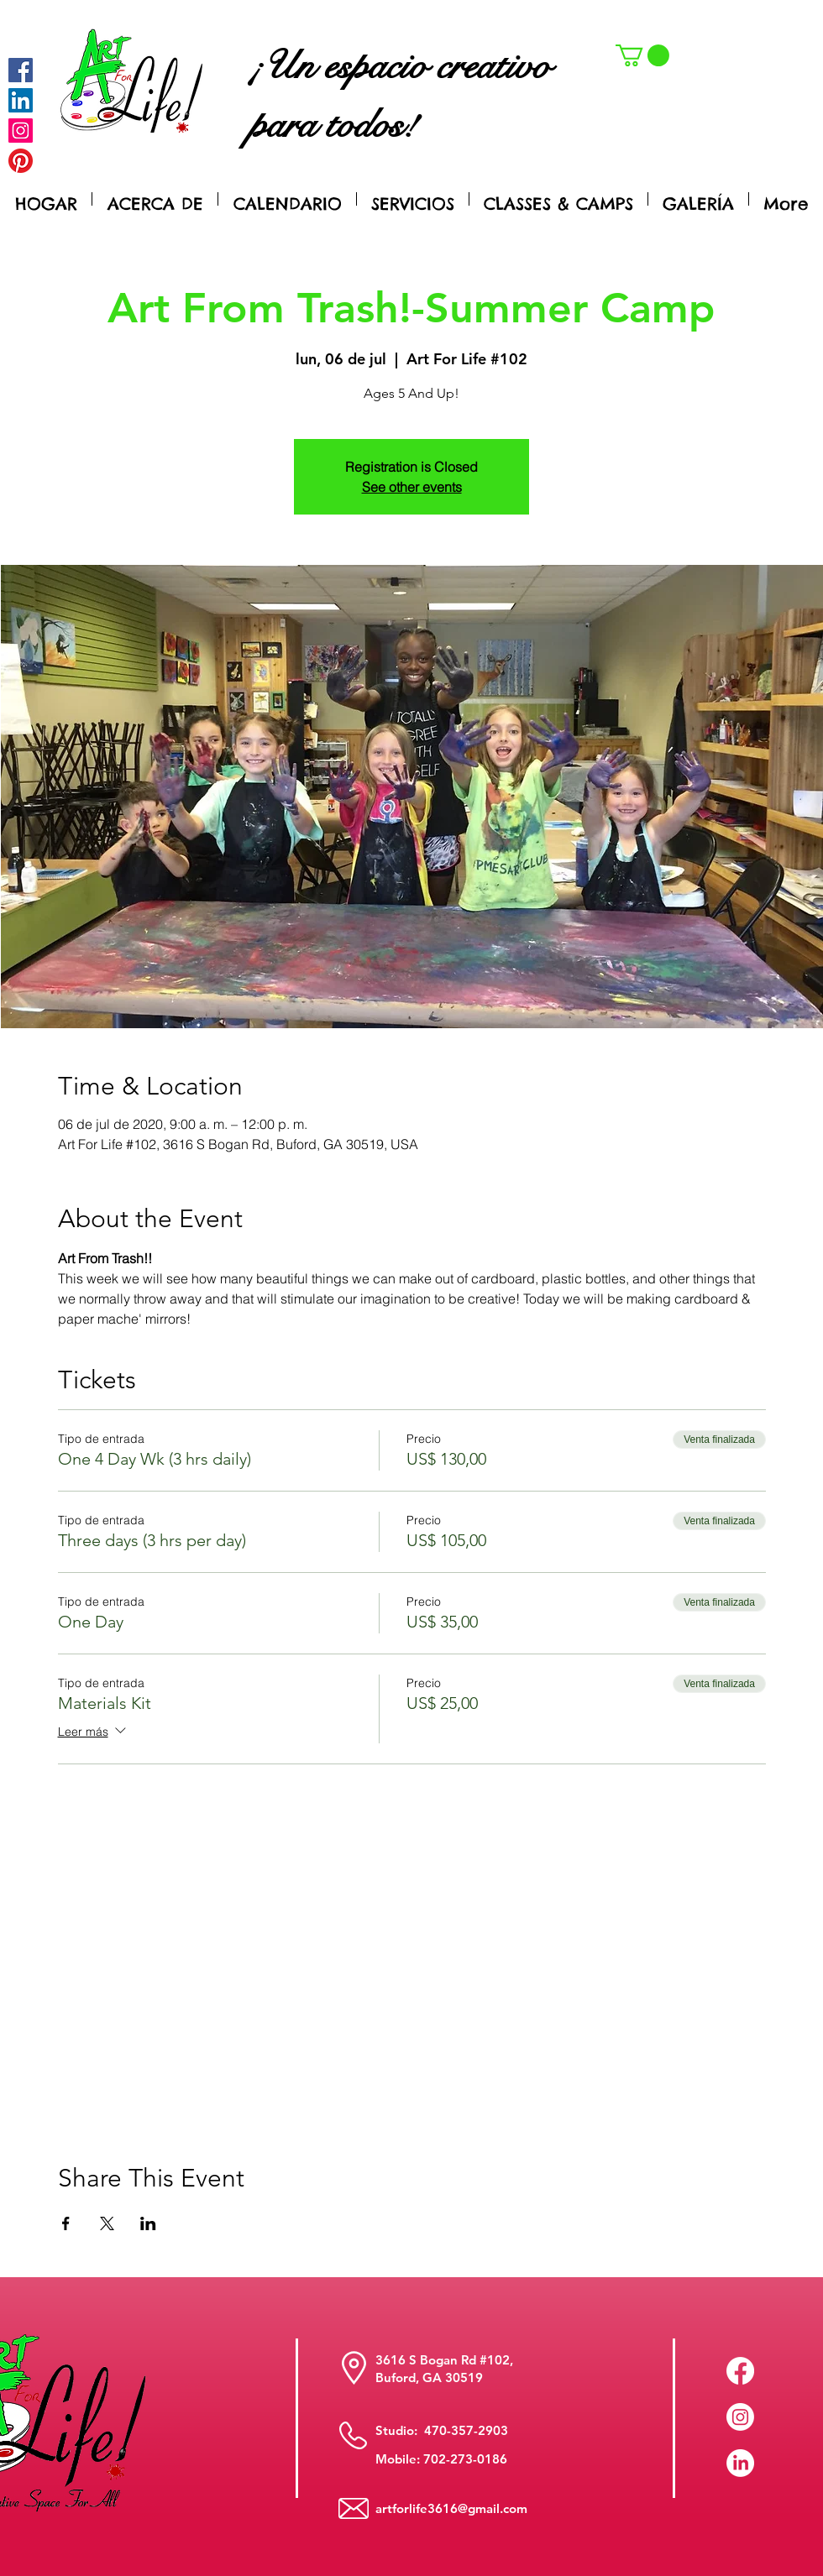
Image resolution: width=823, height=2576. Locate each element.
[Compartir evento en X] (107, 2223)
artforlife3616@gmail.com (451, 2508)
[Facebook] (20, 70)
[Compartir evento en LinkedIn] (148, 2223)
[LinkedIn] (740, 2463)
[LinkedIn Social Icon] (20, 100)
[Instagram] (20, 130)
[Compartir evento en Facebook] (66, 2223)
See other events (412, 486)
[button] (642, 55)
